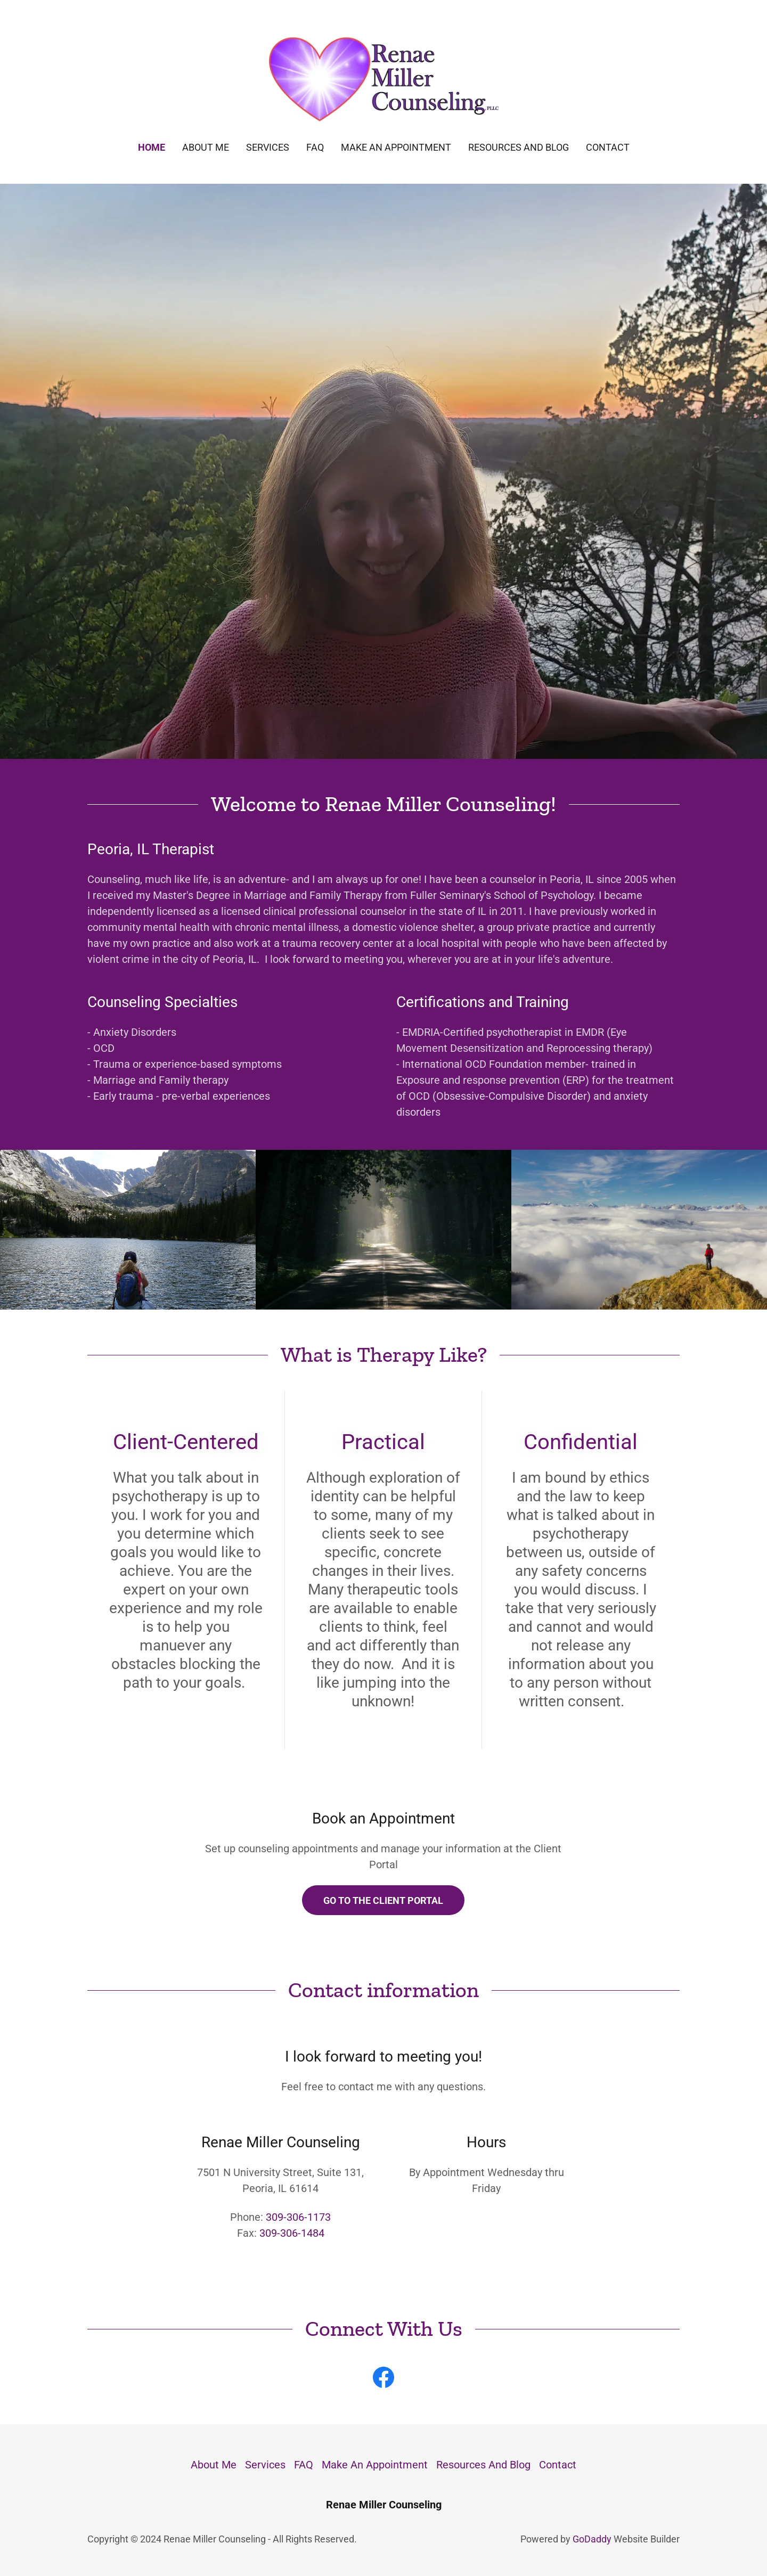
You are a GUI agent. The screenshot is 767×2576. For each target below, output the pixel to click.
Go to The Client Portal (383, 1900)
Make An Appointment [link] (396, 147)
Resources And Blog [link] (518, 147)
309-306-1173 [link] (298, 2217)
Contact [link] (608, 147)
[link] (383, 78)
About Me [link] (205, 147)
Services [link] (267, 147)
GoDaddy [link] (592, 2539)
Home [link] (151, 147)
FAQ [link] (315, 147)
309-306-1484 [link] (291, 2233)
